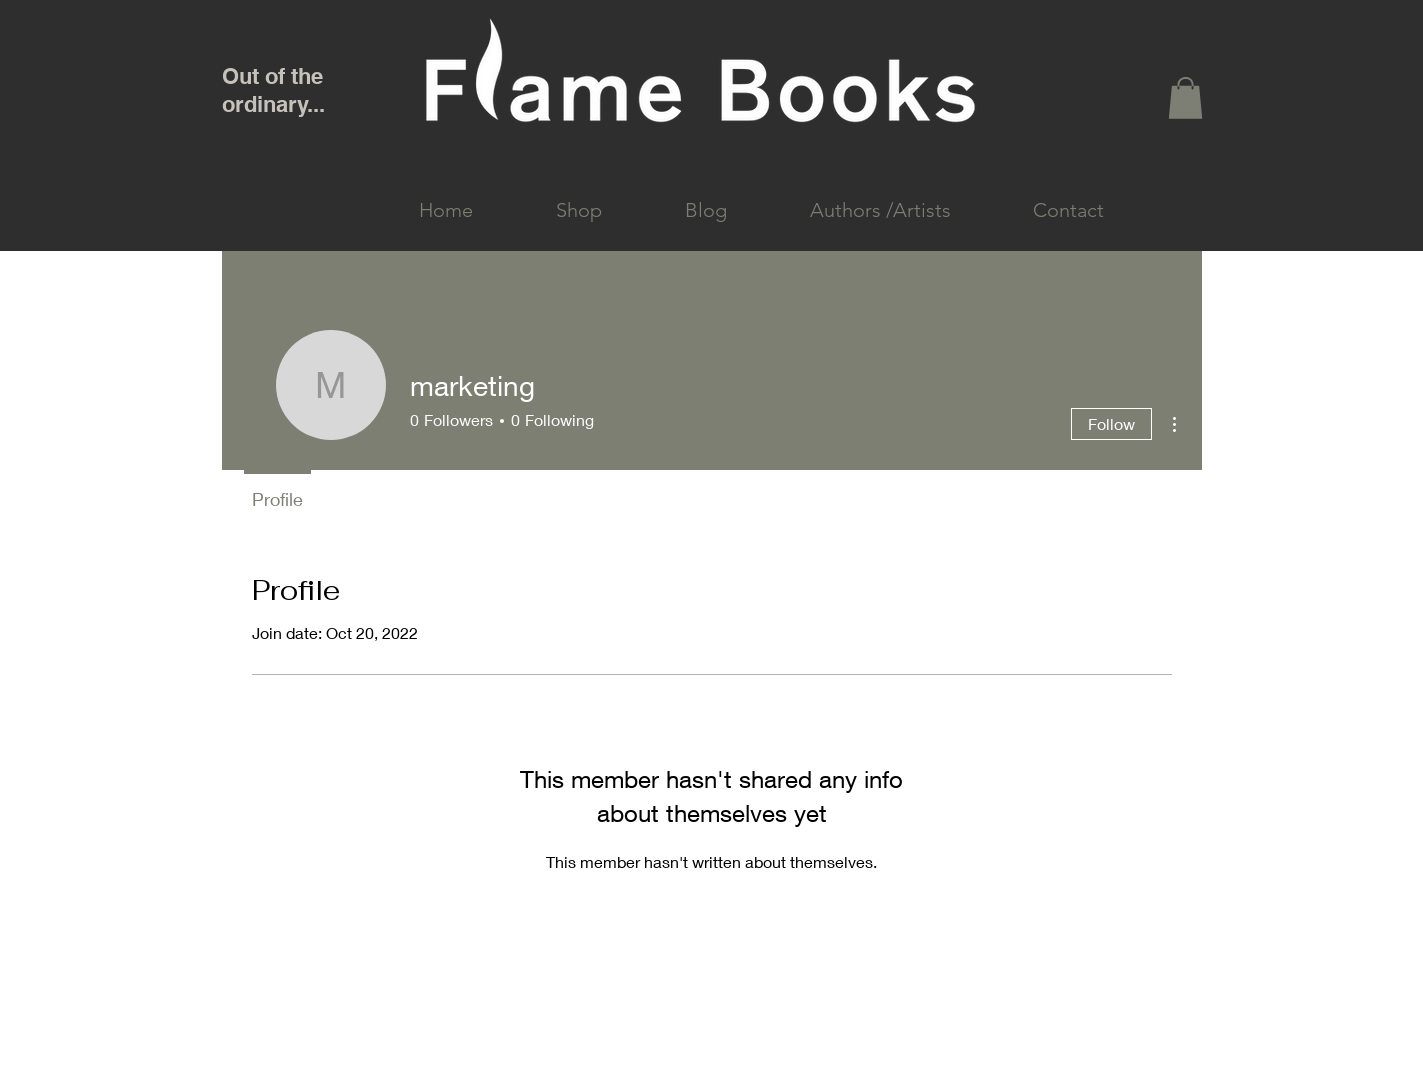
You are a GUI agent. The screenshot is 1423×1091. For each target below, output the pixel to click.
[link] (1185, 98)
